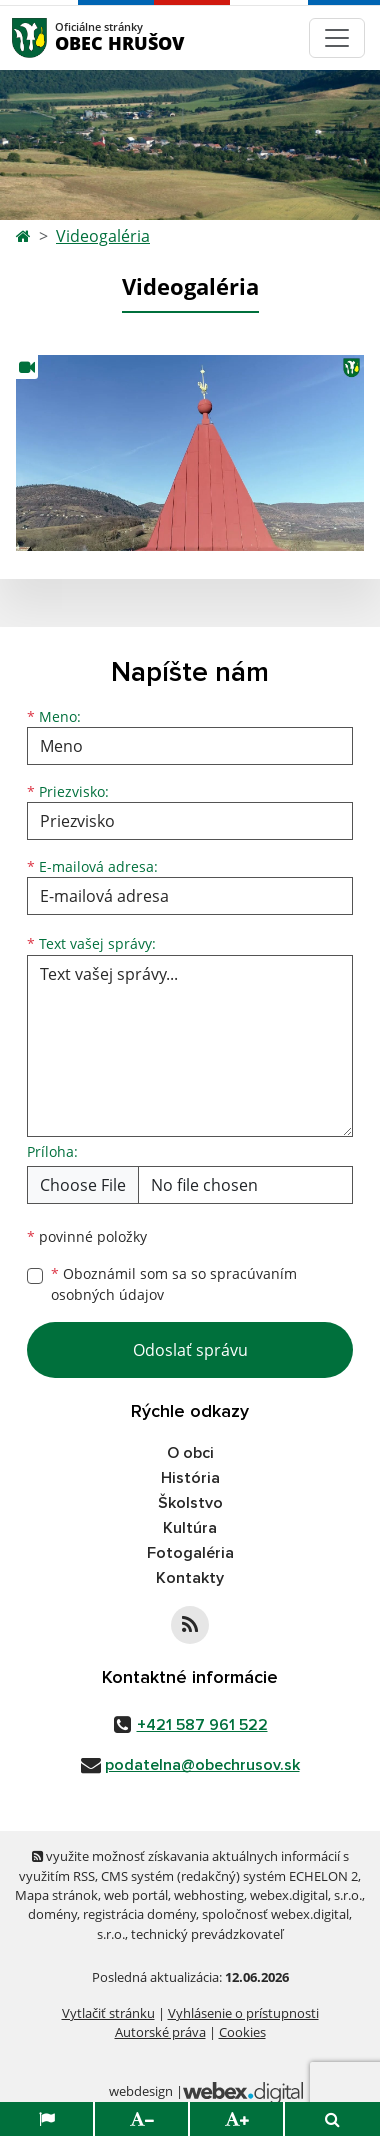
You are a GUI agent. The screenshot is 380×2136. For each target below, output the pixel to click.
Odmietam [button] (189, 2115)
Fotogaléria (190, 1553)
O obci (190, 1453)
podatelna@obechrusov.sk (202, 1765)
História (190, 1478)
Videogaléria (103, 236)
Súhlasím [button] (190, 2033)
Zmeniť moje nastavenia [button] (189, 2074)
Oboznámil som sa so (174, 1284)
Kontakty (190, 1578)
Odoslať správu (190, 1350)
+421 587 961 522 (202, 1725)
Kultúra (190, 1528)
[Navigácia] (337, 38)
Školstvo (190, 1503)
